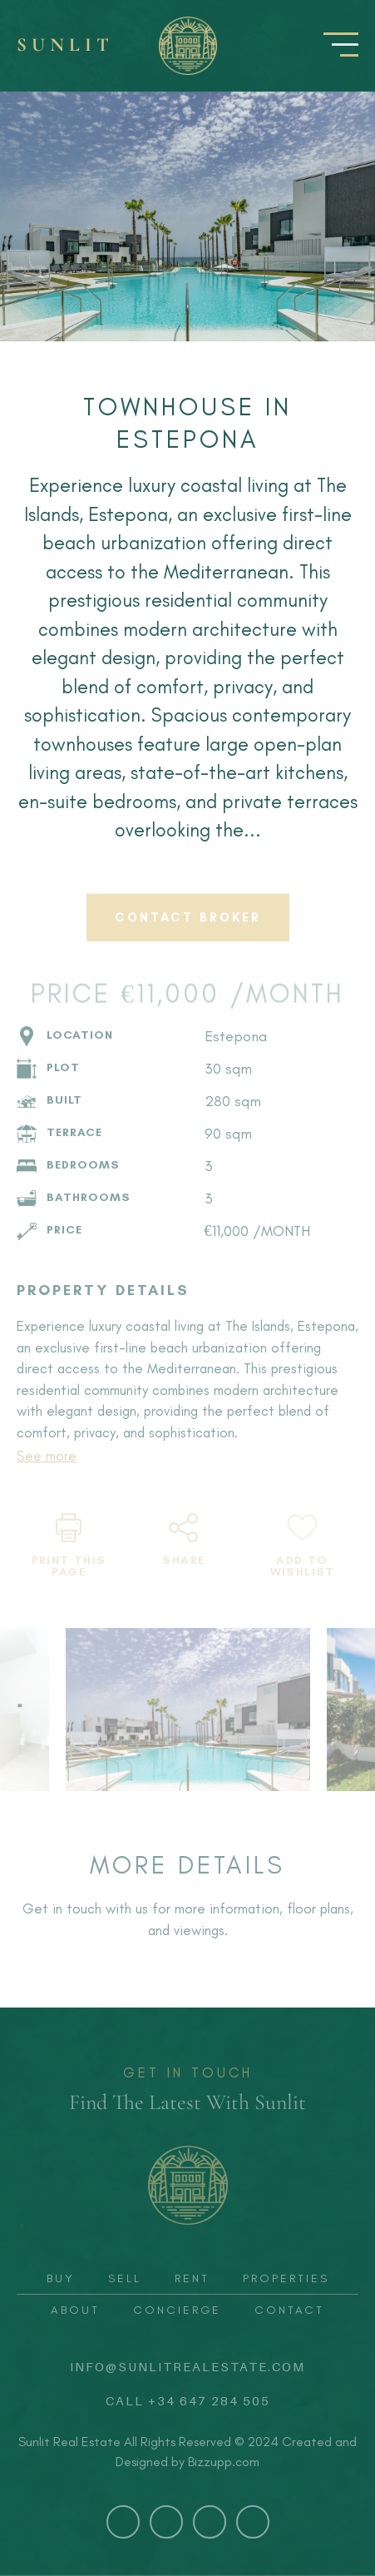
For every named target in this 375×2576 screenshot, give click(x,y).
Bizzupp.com (223, 2461)
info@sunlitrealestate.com (187, 2366)
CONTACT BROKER (188, 927)
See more (46, 1456)
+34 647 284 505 (209, 2400)
